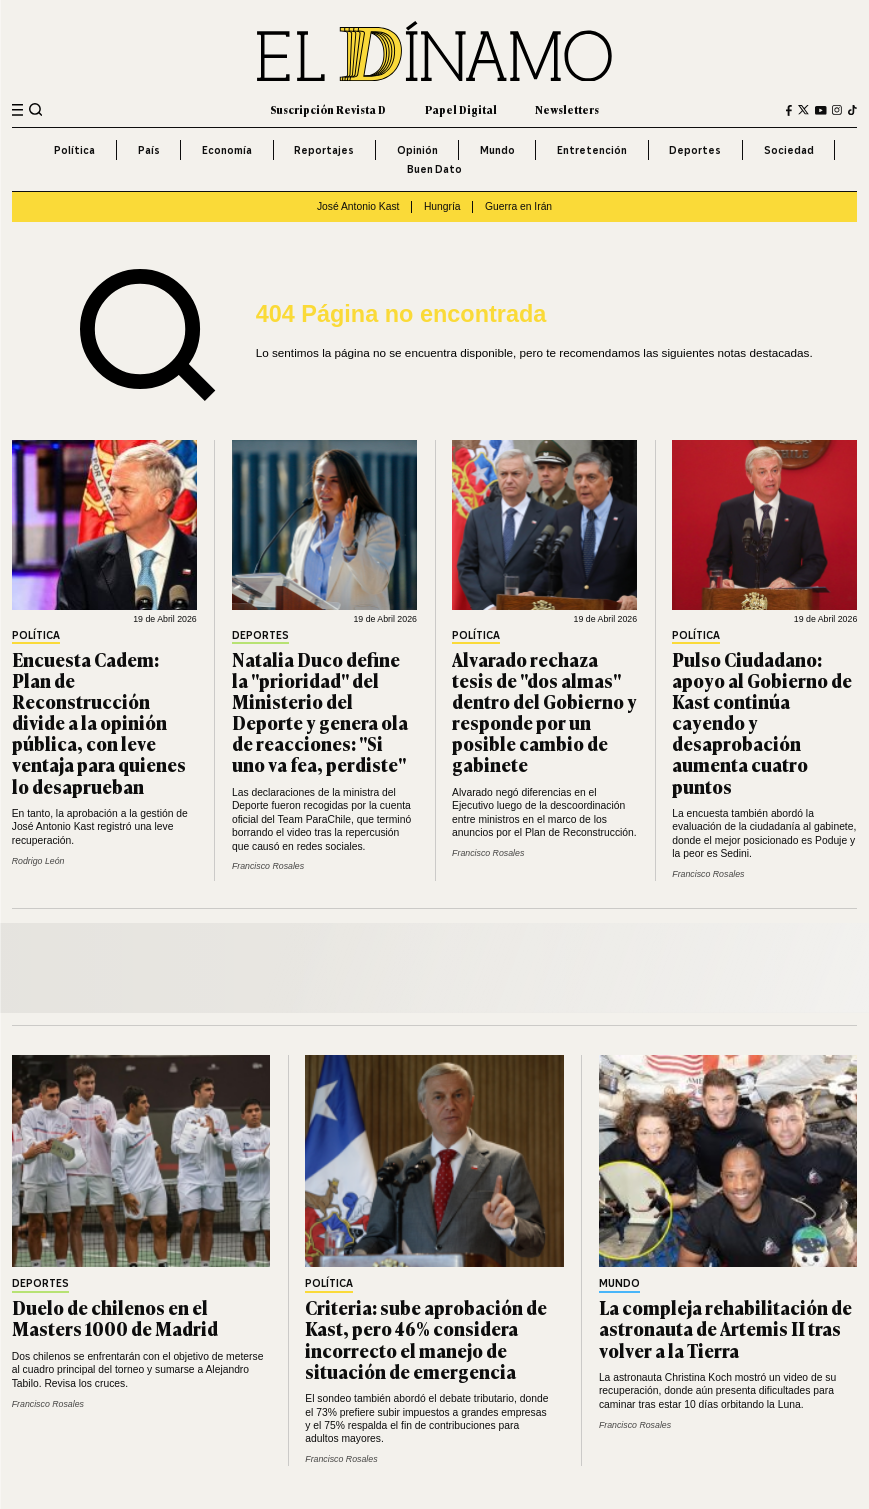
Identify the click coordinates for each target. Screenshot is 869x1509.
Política (74, 150)
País (149, 150)
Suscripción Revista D (328, 109)
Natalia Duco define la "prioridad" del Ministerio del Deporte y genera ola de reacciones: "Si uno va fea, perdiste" (320, 712)
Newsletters (567, 109)
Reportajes (324, 150)
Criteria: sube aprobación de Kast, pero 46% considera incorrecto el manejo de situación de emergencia (426, 1338)
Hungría (442, 206)
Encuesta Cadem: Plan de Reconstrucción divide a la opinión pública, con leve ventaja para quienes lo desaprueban (99, 722)
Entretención (592, 150)
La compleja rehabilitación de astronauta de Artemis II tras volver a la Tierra (725, 1328)
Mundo (497, 150)
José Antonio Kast (358, 206)
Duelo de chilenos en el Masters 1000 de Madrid (115, 1317)
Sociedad (789, 150)
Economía (227, 150)
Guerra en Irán (518, 206)
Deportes (695, 150)
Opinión (417, 150)
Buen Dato (434, 169)
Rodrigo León (38, 861)
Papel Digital (461, 109)
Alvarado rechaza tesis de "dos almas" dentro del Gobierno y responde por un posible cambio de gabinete (544, 712)
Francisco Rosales (268, 866)
